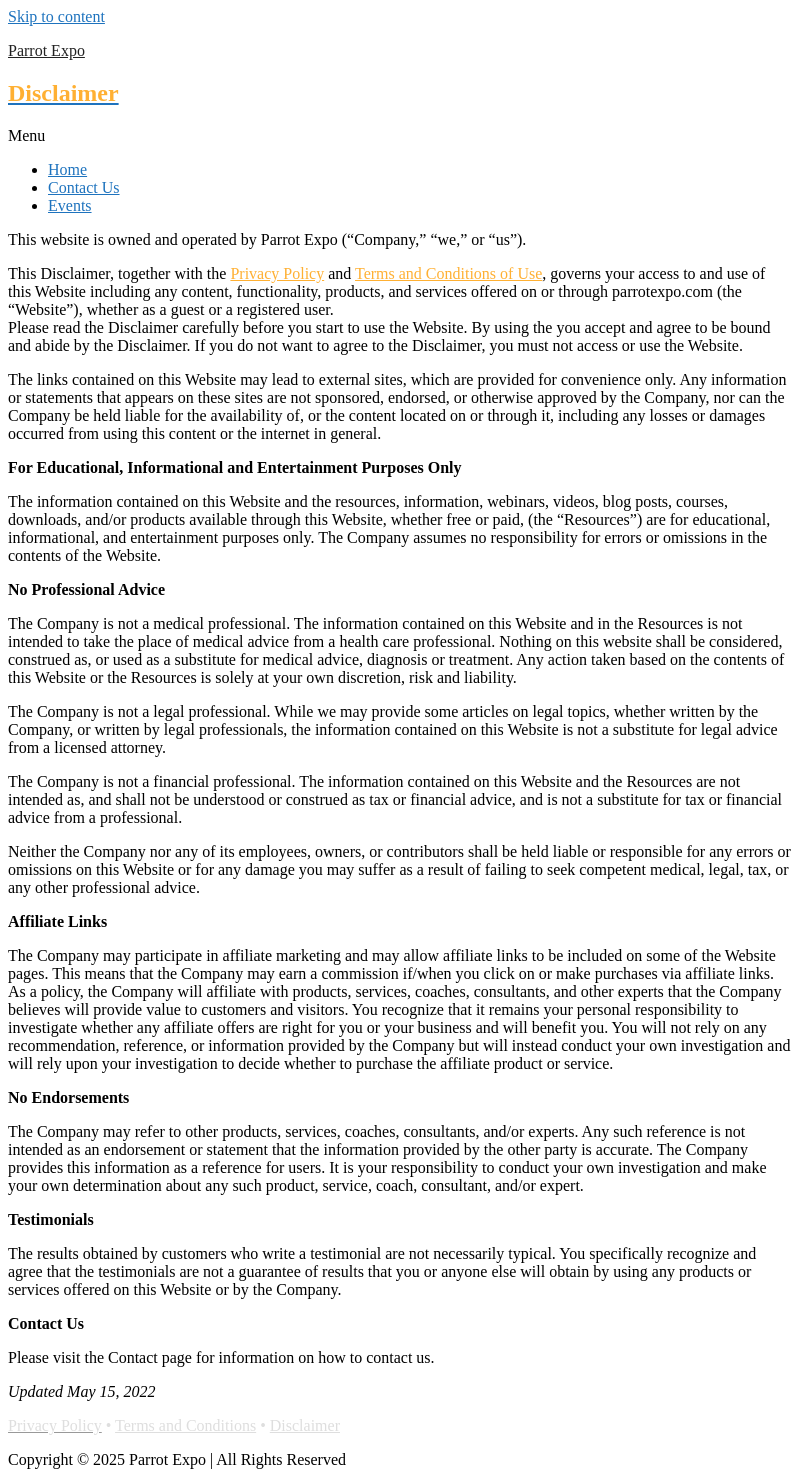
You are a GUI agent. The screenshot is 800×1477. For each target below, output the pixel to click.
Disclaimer (305, 1425)
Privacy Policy (277, 273)
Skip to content (56, 16)
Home (67, 169)
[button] (400, 136)
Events (70, 205)
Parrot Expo (46, 50)
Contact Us (84, 187)
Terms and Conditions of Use (448, 273)
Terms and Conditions (185, 1425)
